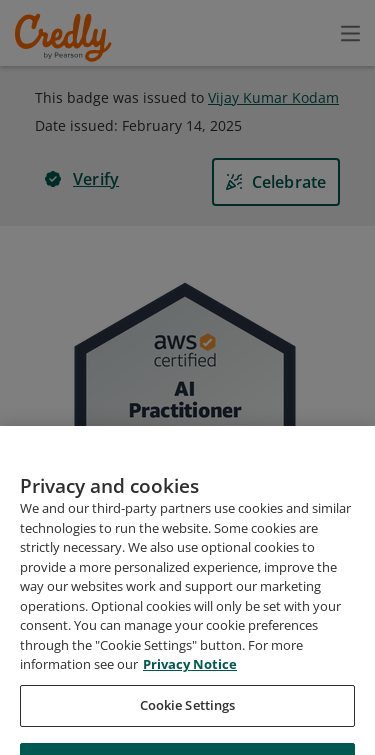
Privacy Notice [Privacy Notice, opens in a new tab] (190, 718)
